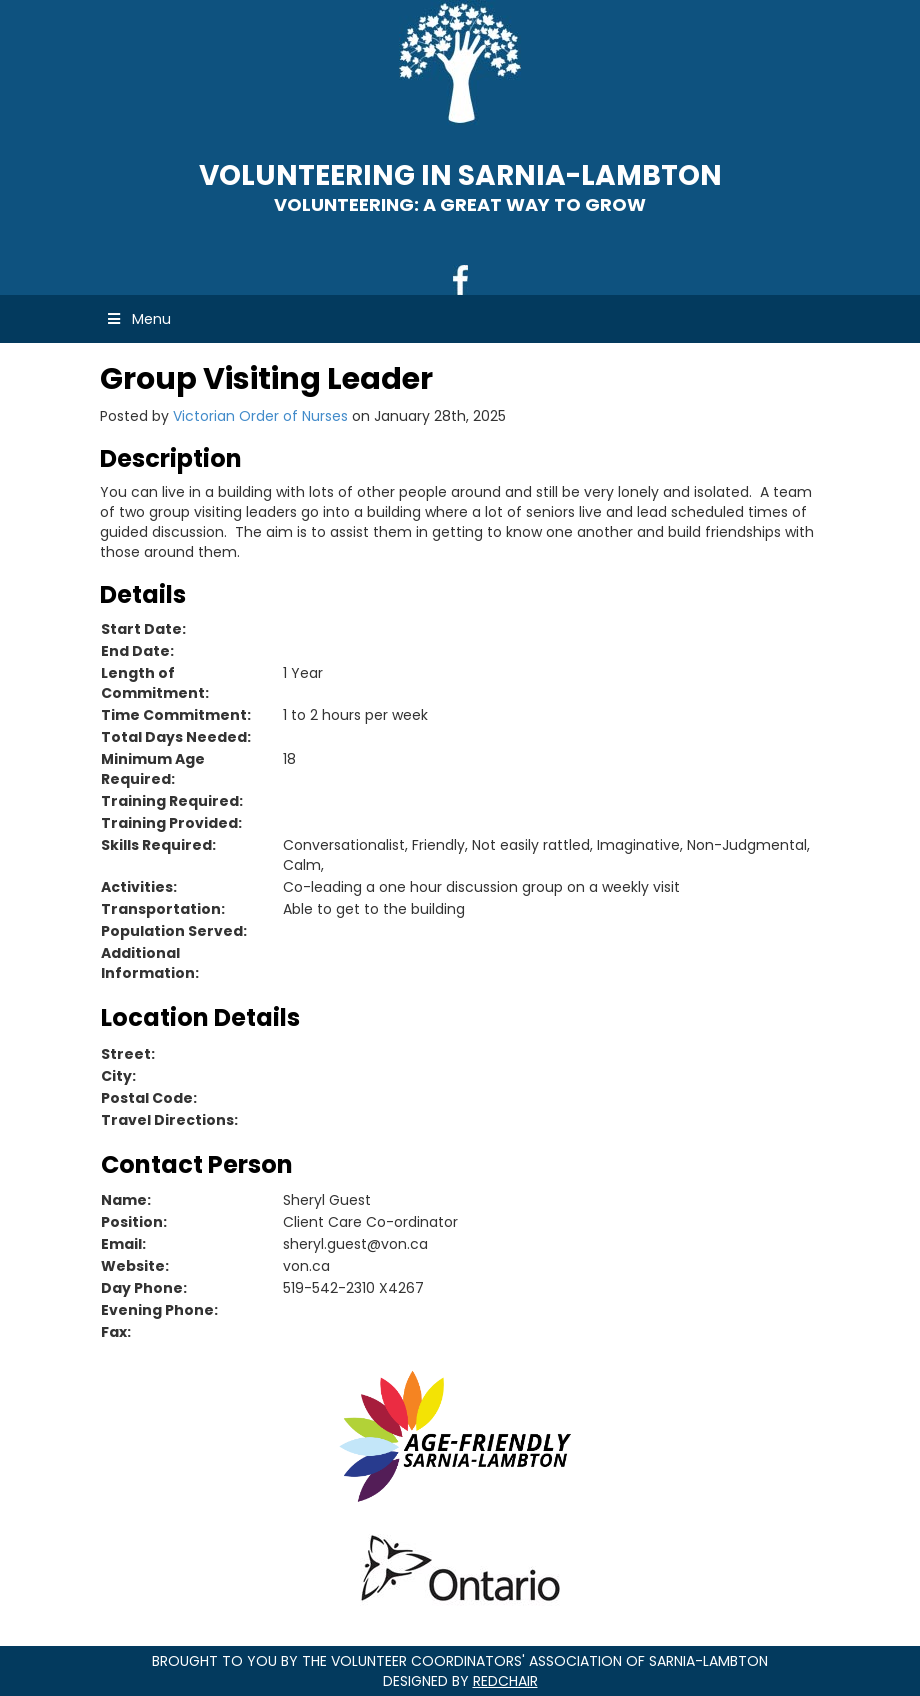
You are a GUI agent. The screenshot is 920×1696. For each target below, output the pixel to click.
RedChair (505, 1681)
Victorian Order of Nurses (260, 416)
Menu (138, 319)
